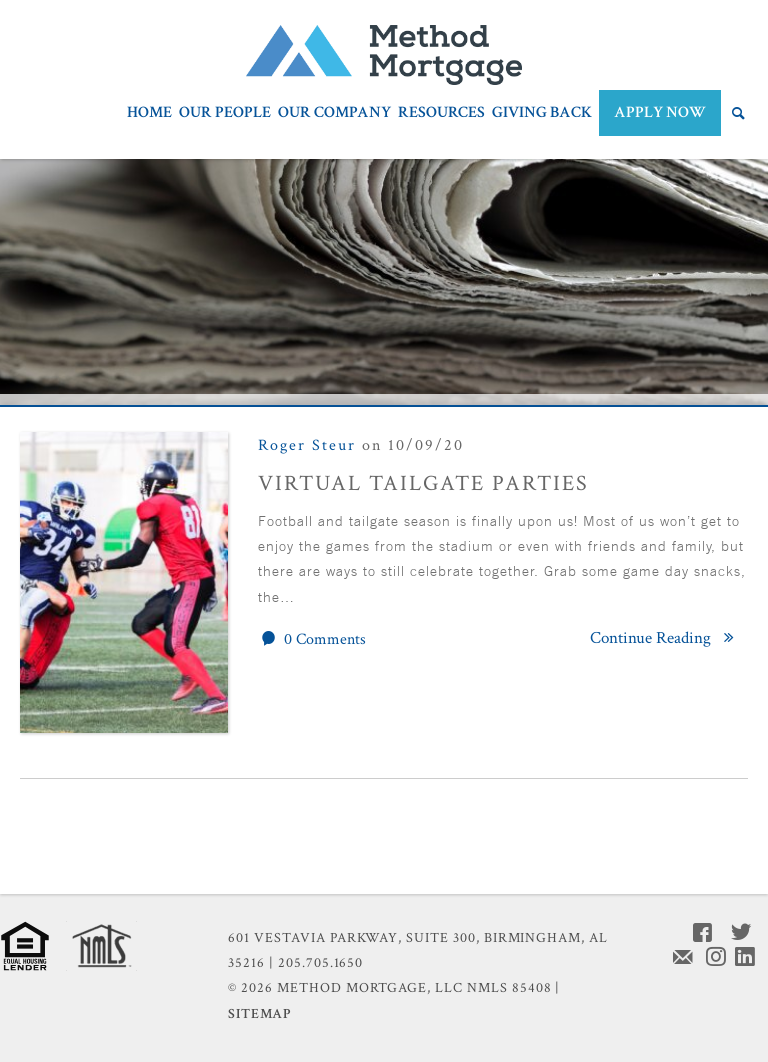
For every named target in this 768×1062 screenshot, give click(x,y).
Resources (441, 114)
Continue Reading (665, 638)
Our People (225, 114)
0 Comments (312, 639)
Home (149, 114)
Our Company (334, 114)
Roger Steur (307, 445)
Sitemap (259, 1014)
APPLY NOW (660, 112)
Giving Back (542, 114)
